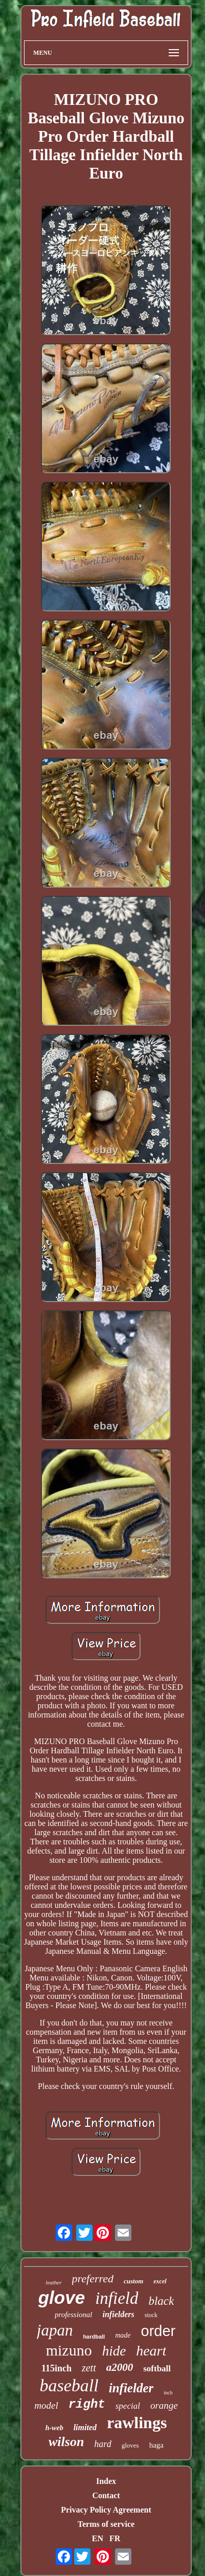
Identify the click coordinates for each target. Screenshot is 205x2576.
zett (89, 2367)
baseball (69, 2385)
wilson (66, 2441)
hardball (94, 2336)
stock (151, 2315)
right (87, 2404)
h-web (54, 2428)
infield (116, 2298)
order (158, 2331)
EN (97, 2538)
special (128, 2406)
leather (53, 2282)
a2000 (119, 2367)
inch (168, 2392)
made (122, 2335)
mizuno (69, 2350)
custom (133, 2281)
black (161, 2301)
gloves (130, 2445)
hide (114, 2351)
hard (102, 2444)
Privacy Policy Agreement (106, 2509)
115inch (56, 2368)
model (46, 2405)
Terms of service (106, 2524)
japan (55, 2330)
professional (74, 2314)
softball (157, 2368)
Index (106, 2481)
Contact (106, 2495)
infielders (118, 2314)
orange (164, 2405)
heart (151, 2351)
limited (85, 2427)
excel (159, 2281)
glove (61, 2297)
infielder (131, 2388)
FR (114, 2538)
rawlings (137, 2422)
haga (156, 2445)
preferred (92, 2278)
